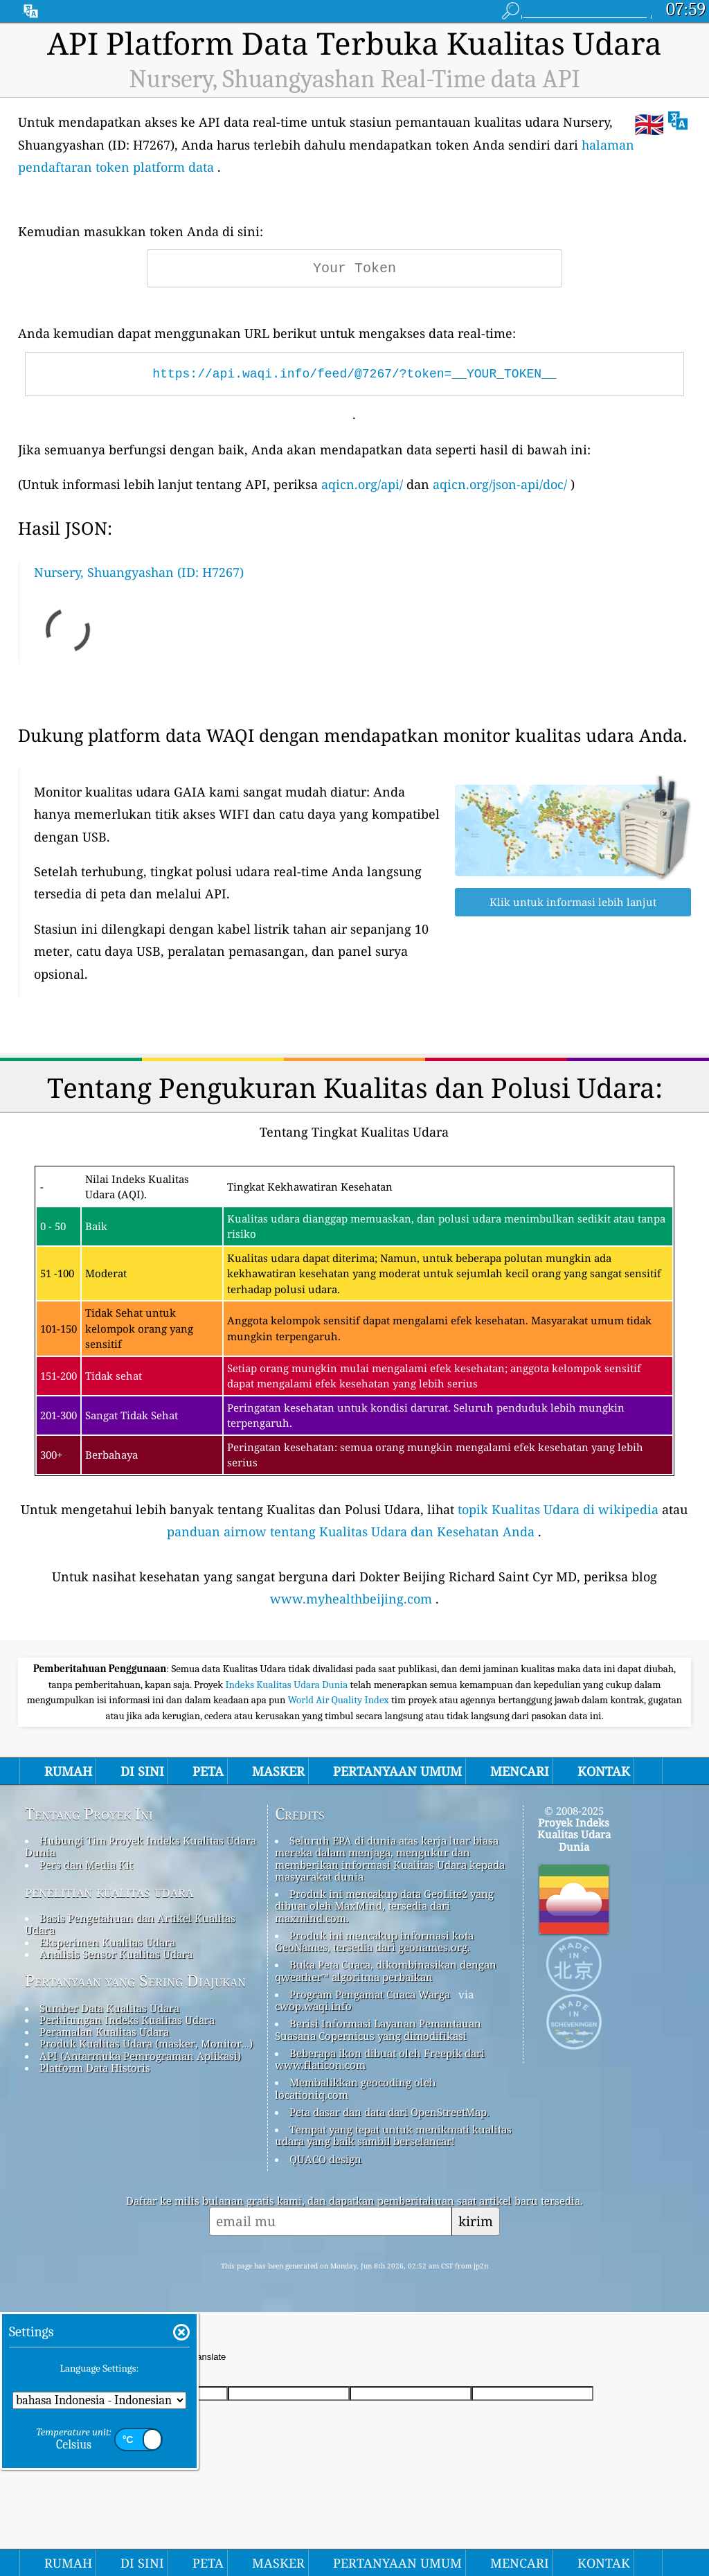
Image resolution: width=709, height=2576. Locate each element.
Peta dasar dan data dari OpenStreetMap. (389, 2112)
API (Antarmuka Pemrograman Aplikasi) (140, 2056)
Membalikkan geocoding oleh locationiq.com (355, 2088)
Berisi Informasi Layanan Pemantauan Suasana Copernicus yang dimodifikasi (378, 2029)
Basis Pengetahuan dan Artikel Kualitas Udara (130, 1924)
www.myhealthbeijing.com (351, 1598)
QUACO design (325, 2159)
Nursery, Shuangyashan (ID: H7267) (139, 572)
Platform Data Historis (94, 2068)
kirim (475, 2221)
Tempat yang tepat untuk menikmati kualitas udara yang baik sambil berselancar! (393, 2135)
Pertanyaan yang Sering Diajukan (135, 1981)
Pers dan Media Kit (86, 1865)
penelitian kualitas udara (109, 1892)
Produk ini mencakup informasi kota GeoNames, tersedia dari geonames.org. (374, 1941)
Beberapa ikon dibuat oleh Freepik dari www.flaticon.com (380, 2059)
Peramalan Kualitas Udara (104, 2031)
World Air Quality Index (339, 1700)
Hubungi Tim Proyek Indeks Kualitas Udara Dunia (140, 1846)
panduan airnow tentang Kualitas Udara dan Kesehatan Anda (351, 1531)
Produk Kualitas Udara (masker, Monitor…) (146, 2043)
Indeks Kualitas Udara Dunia (287, 1684)
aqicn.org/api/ (362, 484)
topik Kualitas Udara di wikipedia (558, 1509)
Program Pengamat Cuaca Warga (369, 1994)
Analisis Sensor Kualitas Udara (115, 1954)
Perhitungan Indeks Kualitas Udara (127, 2020)
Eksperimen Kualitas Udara (107, 1942)
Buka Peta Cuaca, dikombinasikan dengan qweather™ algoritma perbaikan (385, 1970)
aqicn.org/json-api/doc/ (500, 484)
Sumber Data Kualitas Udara (109, 2008)
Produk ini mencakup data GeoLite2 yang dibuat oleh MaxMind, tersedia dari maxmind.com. (384, 1906)
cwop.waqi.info (313, 2006)
